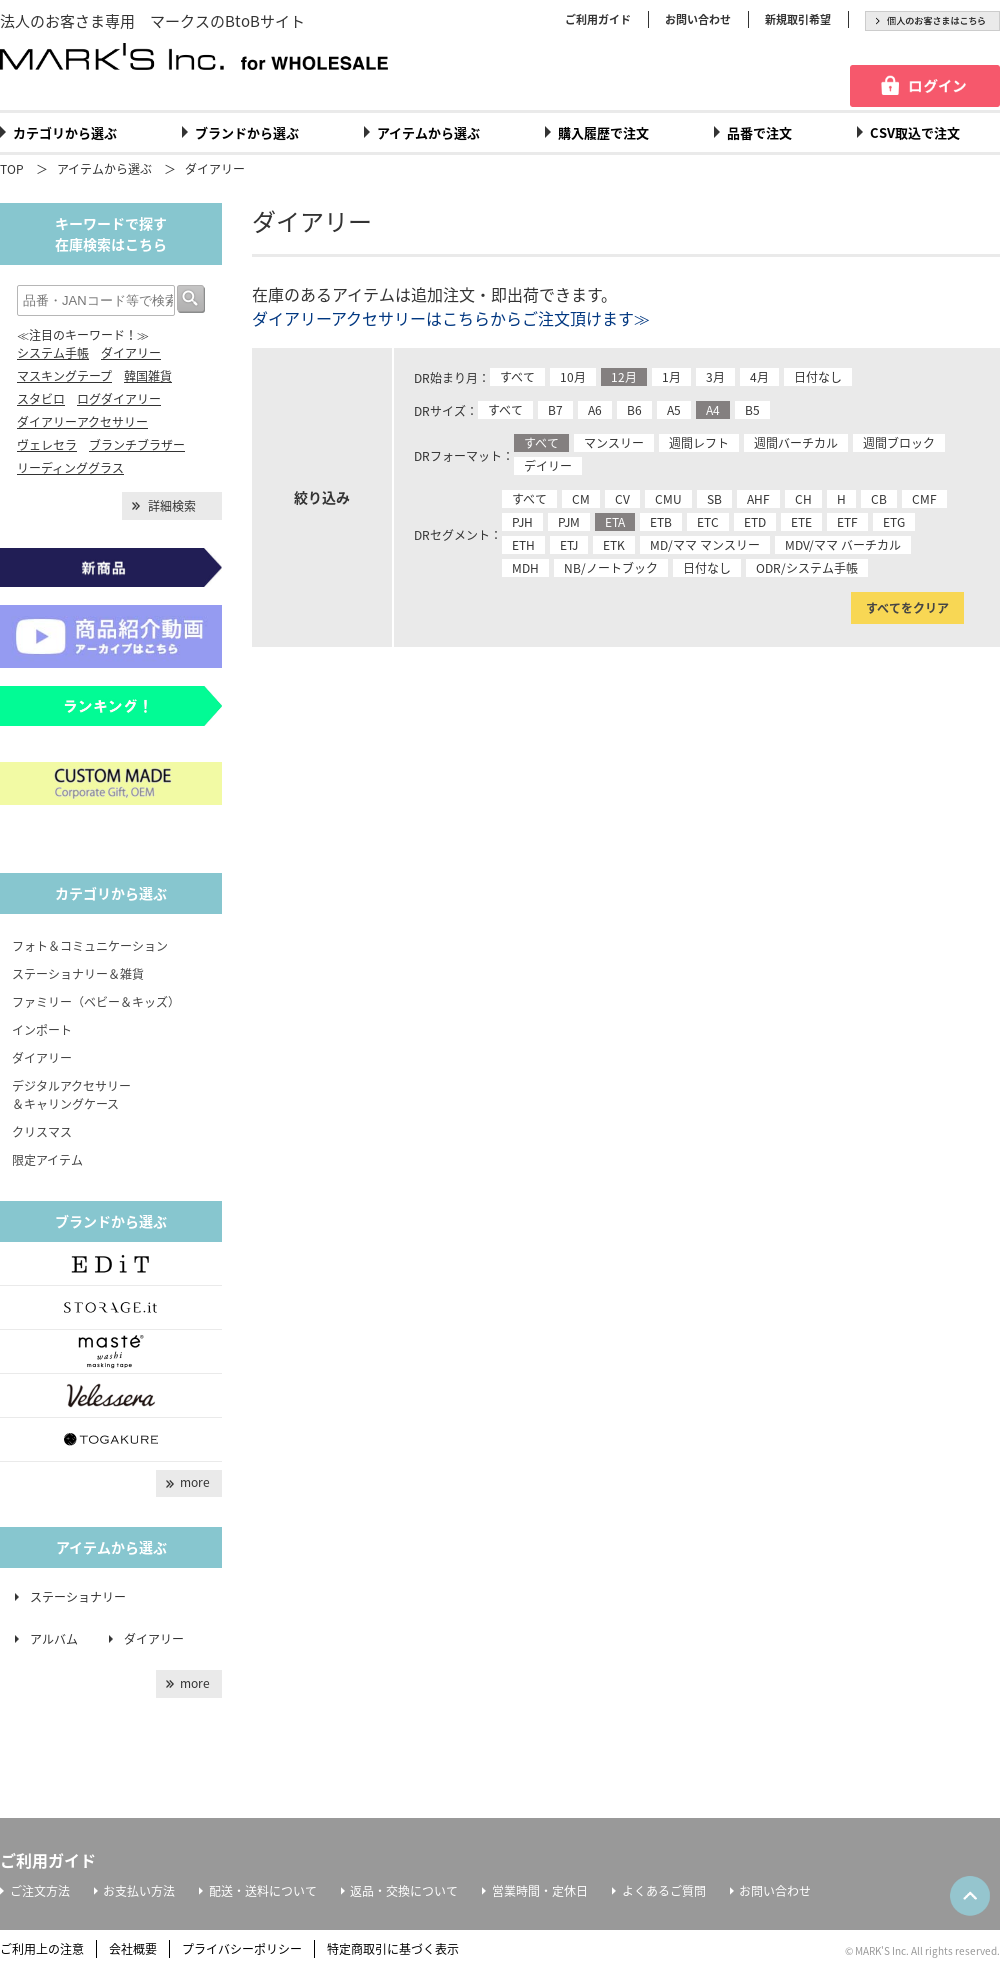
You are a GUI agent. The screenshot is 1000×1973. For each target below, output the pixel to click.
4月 (759, 377)
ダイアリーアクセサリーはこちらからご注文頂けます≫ (451, 318)
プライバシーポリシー (242, 1949)
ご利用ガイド (598, 19)
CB (879, 499)
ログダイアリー (119, 399)
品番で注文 (759, 132)
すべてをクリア (907, 608)
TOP (12, 169)
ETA (615, 522)
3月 (715, 377)
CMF (924, 499)
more (195, 1482)
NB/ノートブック (611, 568)
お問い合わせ (698, 19)
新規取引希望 (798, 19)
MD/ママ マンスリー (705, 545)
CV (622, 499)
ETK (614, 545)
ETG (894, 522)
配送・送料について (263, 1891)
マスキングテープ (64, 376)
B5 (752, 410)
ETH (523, 545)
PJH (522, 522)
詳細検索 (172, 506)
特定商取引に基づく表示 (393, 1949)
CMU (668, 499)
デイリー (548, 466)
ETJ (569, 545)
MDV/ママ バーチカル (843, 545)
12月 (624, 377)
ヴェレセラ (47, 445)
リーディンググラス (70, 468)
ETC (708, 522)
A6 (595, 410)
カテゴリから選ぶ (65, 132)
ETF (847, 522)
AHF (758, 499)
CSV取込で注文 (915, 132)
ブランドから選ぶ (247, 132)
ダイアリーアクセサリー (82, 422)
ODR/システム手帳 (807, 568)
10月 (573, 377)
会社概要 (133, 1949)
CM (581, 499)
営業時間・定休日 (540, 1891)
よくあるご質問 (664, 1891)
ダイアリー (215, 169)
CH (803, 499)
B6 (634, 410)
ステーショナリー (78, 1597)
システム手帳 (53, 353)
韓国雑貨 (148, 376)
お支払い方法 (139, 1891)
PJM (569, 522)
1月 (671, 377)
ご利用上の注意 (42, 1949)
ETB (661, 522)
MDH (525, 568)
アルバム (60, 1639)
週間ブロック (899, 443)
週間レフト (699, 443)
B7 (555, 410)
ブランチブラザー (137, 445)
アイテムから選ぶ (428, 132)
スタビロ (41, 399)
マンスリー (614, 443)
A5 (674, 410)
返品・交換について (404, 1891)
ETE (801, 522)
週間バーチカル (796, 443)
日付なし (818, 377)
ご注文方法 (40, 1891)
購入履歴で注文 (603, 132)
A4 (713, 410)
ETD (755, 522)
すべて (517, 377)
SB (714, 499)
